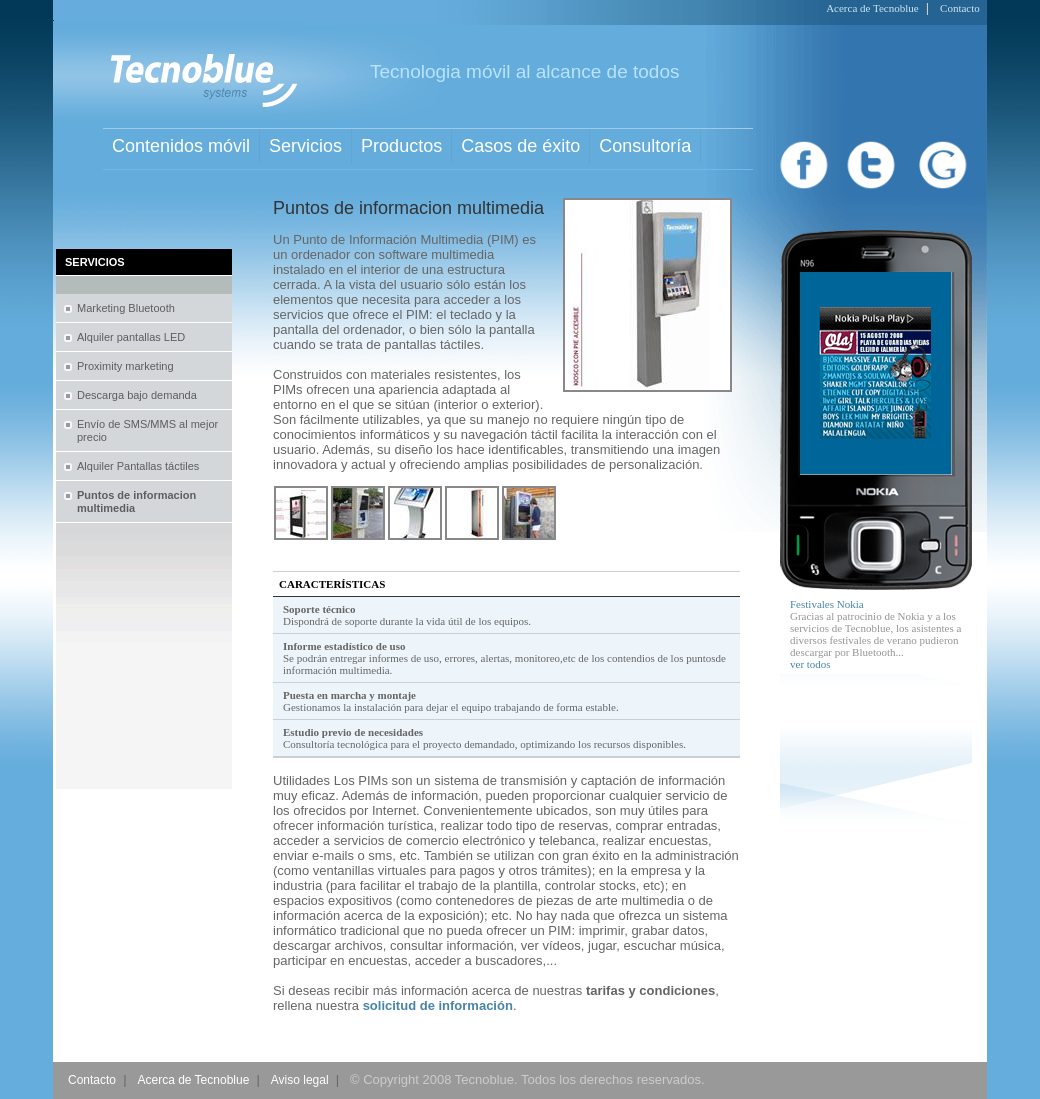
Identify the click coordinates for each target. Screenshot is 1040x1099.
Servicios (305, 146)
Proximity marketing (125, 366)
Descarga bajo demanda (137, 395)
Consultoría (645, 146)
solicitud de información (438, 1005)
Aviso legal (300, 1080)
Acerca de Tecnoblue (872, 8)
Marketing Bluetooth (126, 308)
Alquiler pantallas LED (131, 337)
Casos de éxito (520, 146)
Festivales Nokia (827, 604)
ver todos (810, 664)
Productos (401, 146)
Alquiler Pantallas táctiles (138, 466)
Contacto (960, 8)
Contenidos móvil (181, 146)
